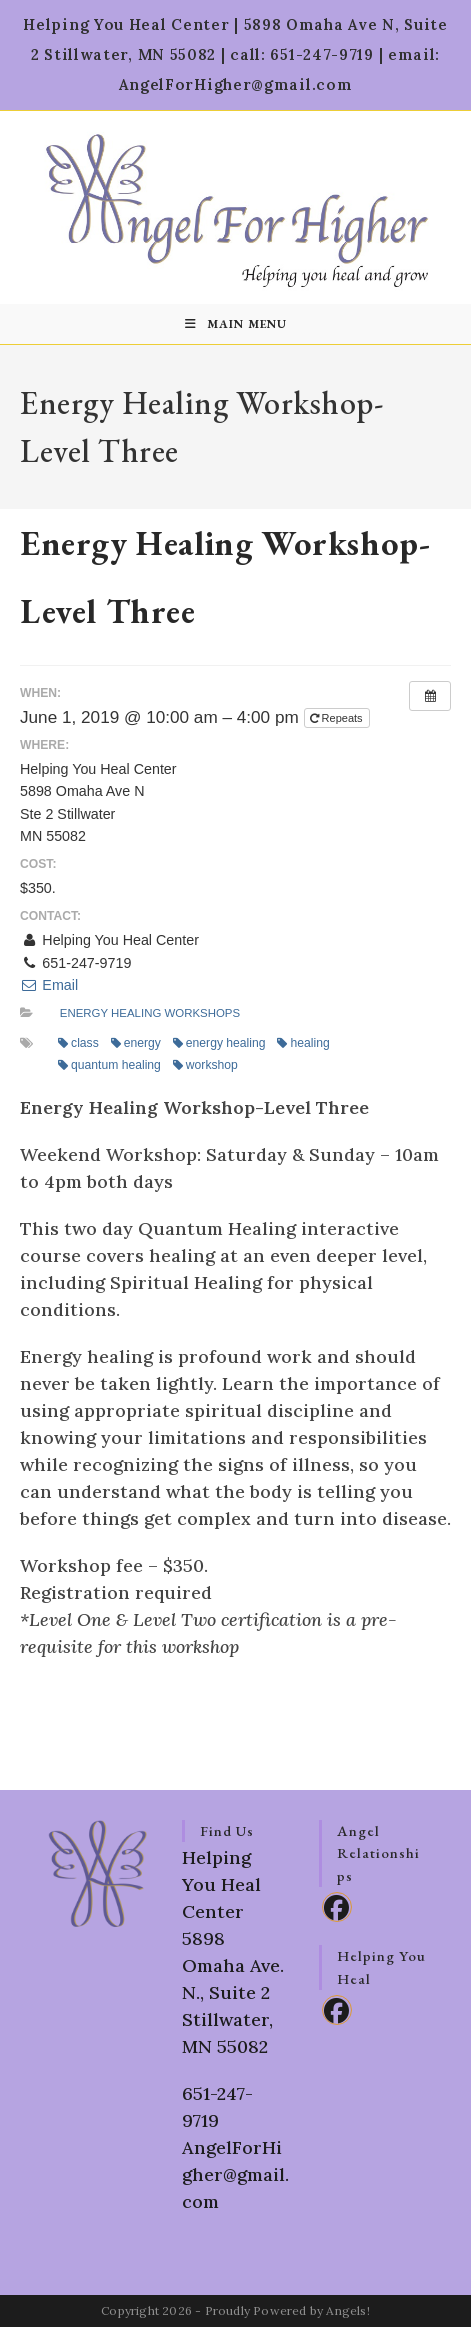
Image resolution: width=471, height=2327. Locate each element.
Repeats (338, 718)
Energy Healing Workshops (150, 1013)
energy (136, 1043)
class (78, 1043)
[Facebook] (337, 1907)
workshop (205, 1065)
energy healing (219, 1043)
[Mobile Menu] (236, 324)
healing (303, 1043)
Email (49, 985)
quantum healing (109, 1065)
